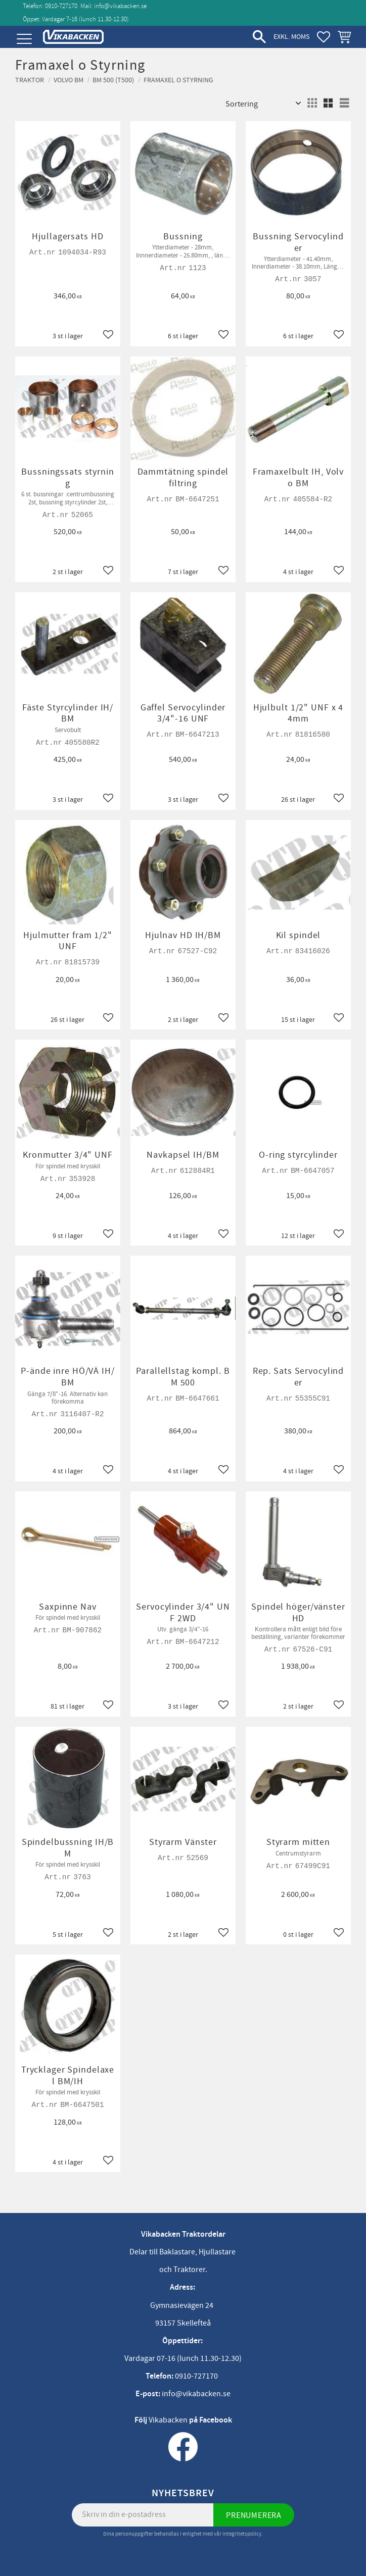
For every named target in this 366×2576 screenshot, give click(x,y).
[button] (24, 39)
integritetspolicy (241, 2534)
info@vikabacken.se (120, 6)
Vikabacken (168, 2420)
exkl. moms (291, 36)
